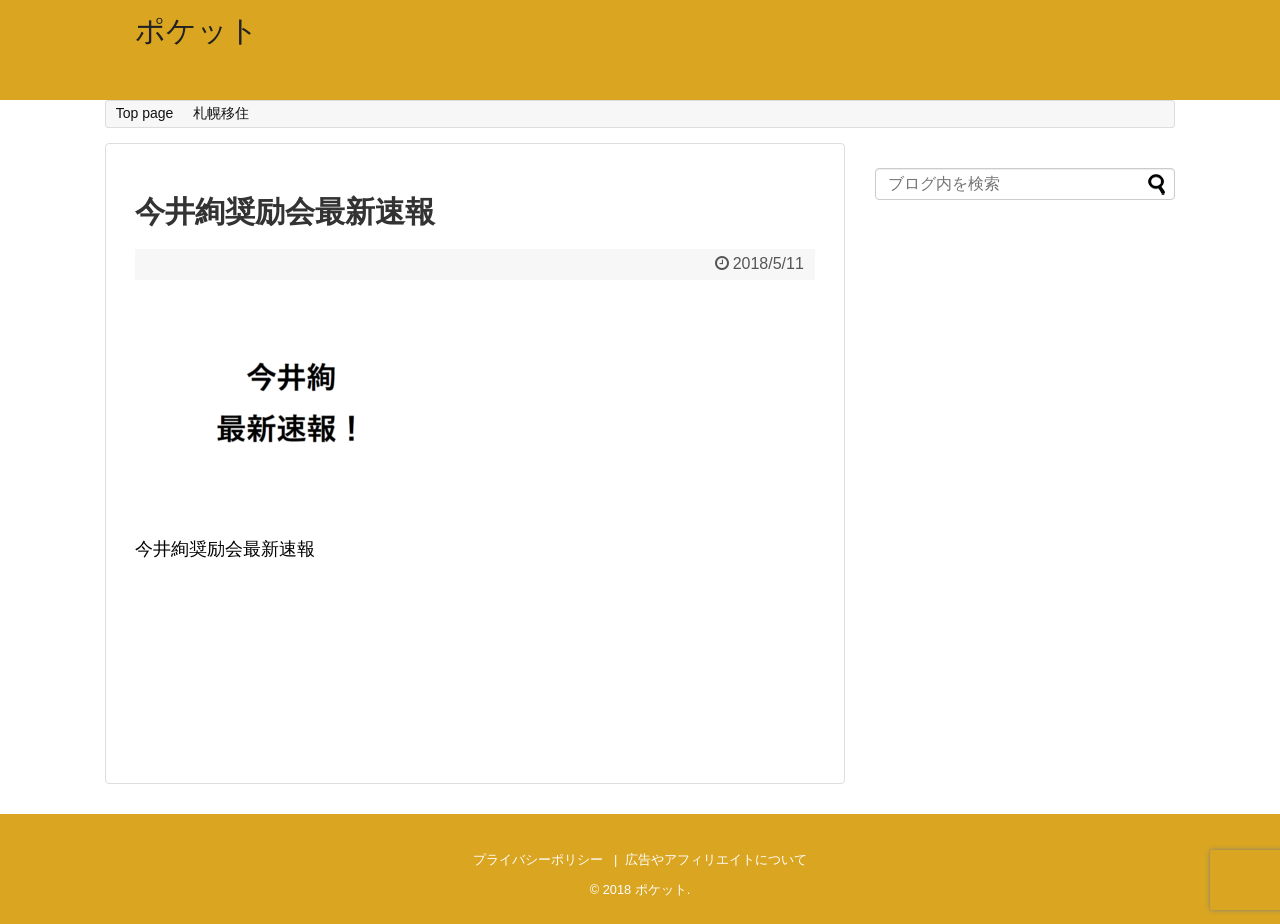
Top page (145, 113)
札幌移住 (221, 113)
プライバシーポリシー (538, 859)
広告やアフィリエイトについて (716, 859)
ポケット (197, 30)
